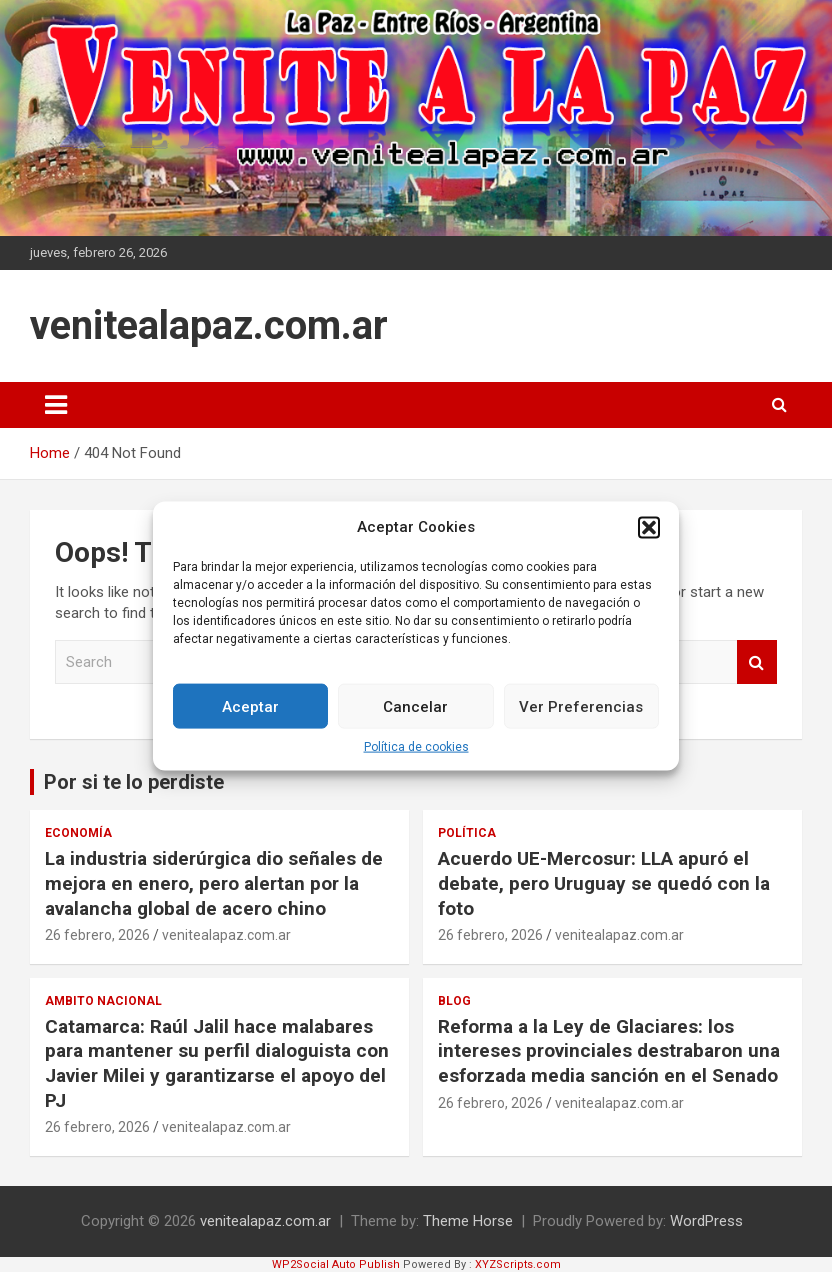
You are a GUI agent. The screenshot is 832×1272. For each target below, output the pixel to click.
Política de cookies (416, 747)
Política (467, 833)
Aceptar (250, 706)
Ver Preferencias (581, 706)
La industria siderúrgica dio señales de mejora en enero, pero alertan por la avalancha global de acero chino (214, 883)
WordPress (706, 1221)
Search (757, 662)
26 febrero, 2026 (97, 935)
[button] (649, 527)
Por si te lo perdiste (134, 782)
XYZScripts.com (518, 1264)
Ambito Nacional (103, 1001)
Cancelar (415, 706)
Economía (78, 833)
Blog (454, 1001)
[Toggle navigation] (56, 405)
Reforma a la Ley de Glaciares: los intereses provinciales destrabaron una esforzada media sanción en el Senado (609, 1051)
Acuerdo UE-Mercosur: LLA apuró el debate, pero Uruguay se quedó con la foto (604, 883)
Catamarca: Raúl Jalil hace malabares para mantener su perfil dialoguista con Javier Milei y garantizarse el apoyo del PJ (217, 1063)
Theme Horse (468, 1221)
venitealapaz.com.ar (209, 325)
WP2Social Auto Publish (336, 1264)
